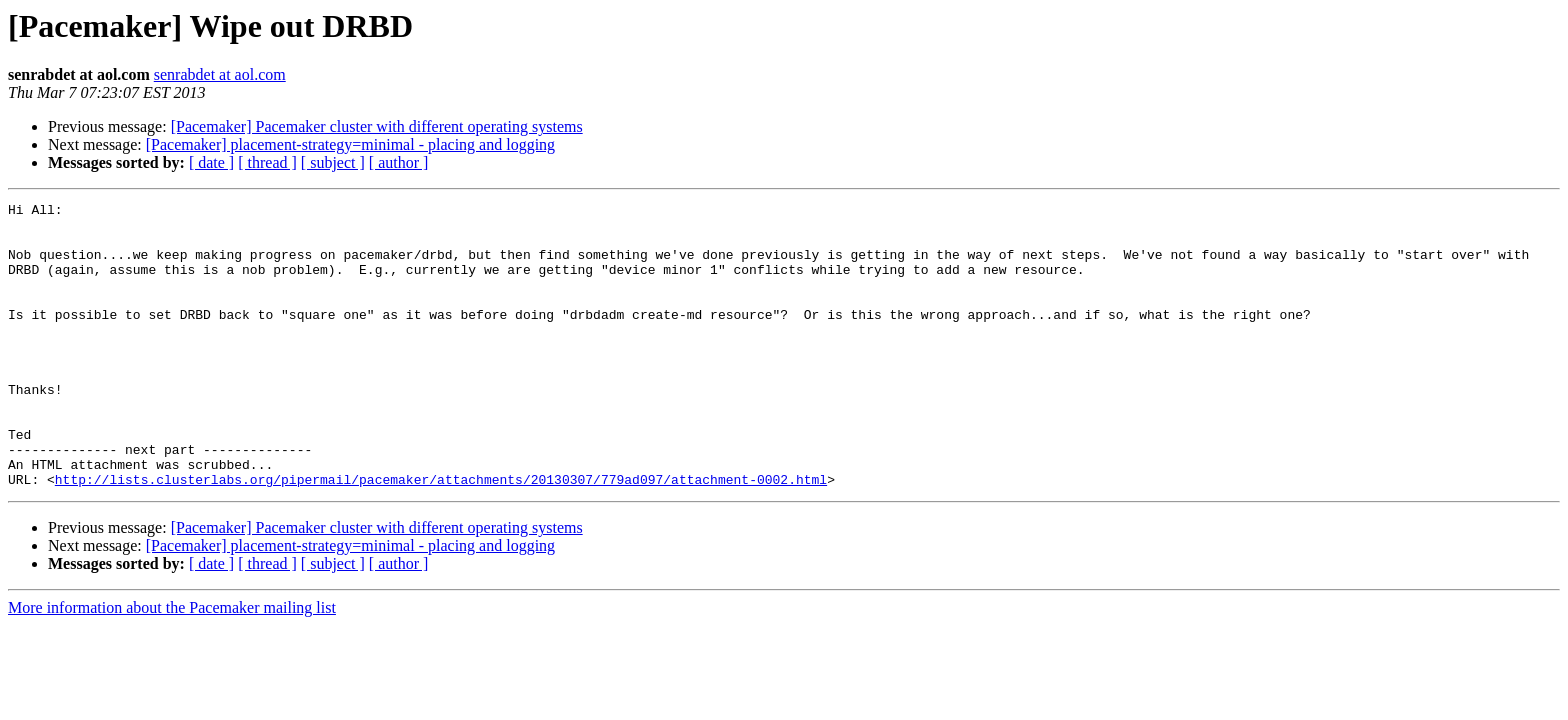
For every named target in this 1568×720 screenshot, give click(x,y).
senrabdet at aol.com (220, 74)
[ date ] (211, 162)
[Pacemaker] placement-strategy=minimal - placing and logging (350, 144)
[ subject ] (333, 162)
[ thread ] (267, 162)
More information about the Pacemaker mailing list (172, 664)
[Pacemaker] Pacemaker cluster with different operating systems (377, 126)
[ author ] (399, 162)
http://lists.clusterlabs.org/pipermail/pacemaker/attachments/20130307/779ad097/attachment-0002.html (441, 536)
